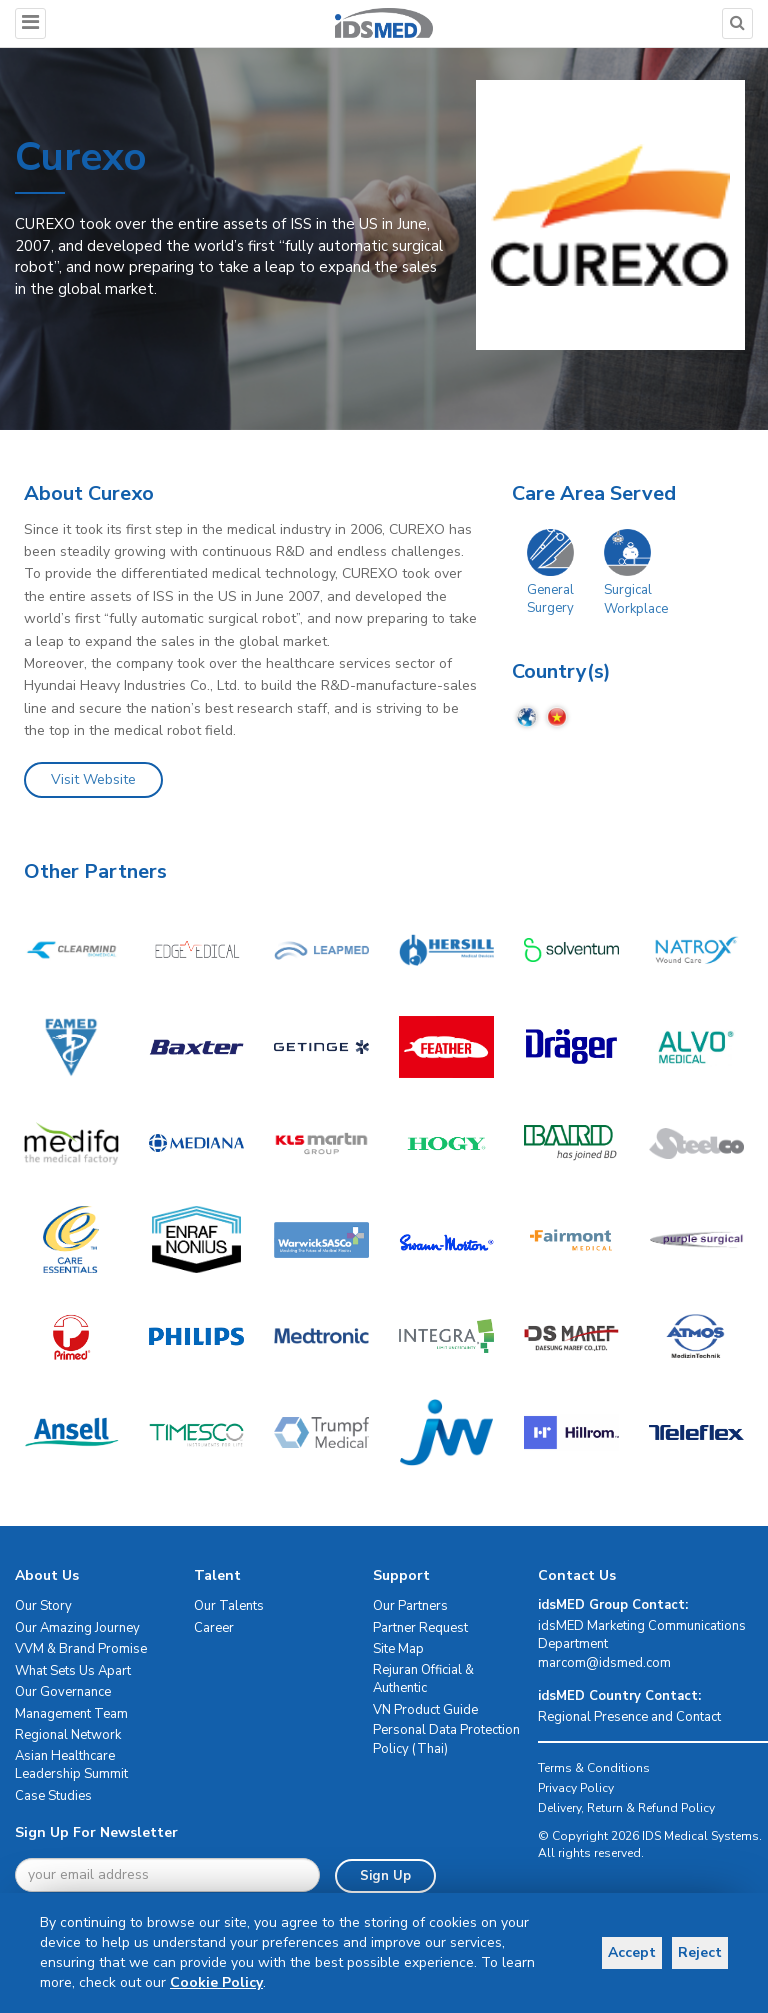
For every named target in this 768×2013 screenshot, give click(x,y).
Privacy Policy (576, 1788)
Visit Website (93, 779)
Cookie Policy (216, 1982)
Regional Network (68, 1735)
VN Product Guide (425, 1710)
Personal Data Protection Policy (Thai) (446, 1739)
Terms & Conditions (594, 1768)
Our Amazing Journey (77, 1628)
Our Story (43, 1606)
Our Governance (63, 1692)
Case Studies (53, 1796)
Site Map (398, 1649)
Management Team (71, 1714)
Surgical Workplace (636, 599)
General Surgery (550, 599)
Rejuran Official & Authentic (423, 1679)
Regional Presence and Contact (629, 1717)
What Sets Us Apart (73, 1671)
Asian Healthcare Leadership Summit (71, 1765)
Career (214, 1628)
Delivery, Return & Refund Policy (626, 1808)
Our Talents (229, 1606)
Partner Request (420, 1628)
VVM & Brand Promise (81, 1649)
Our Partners (410, 1606)
